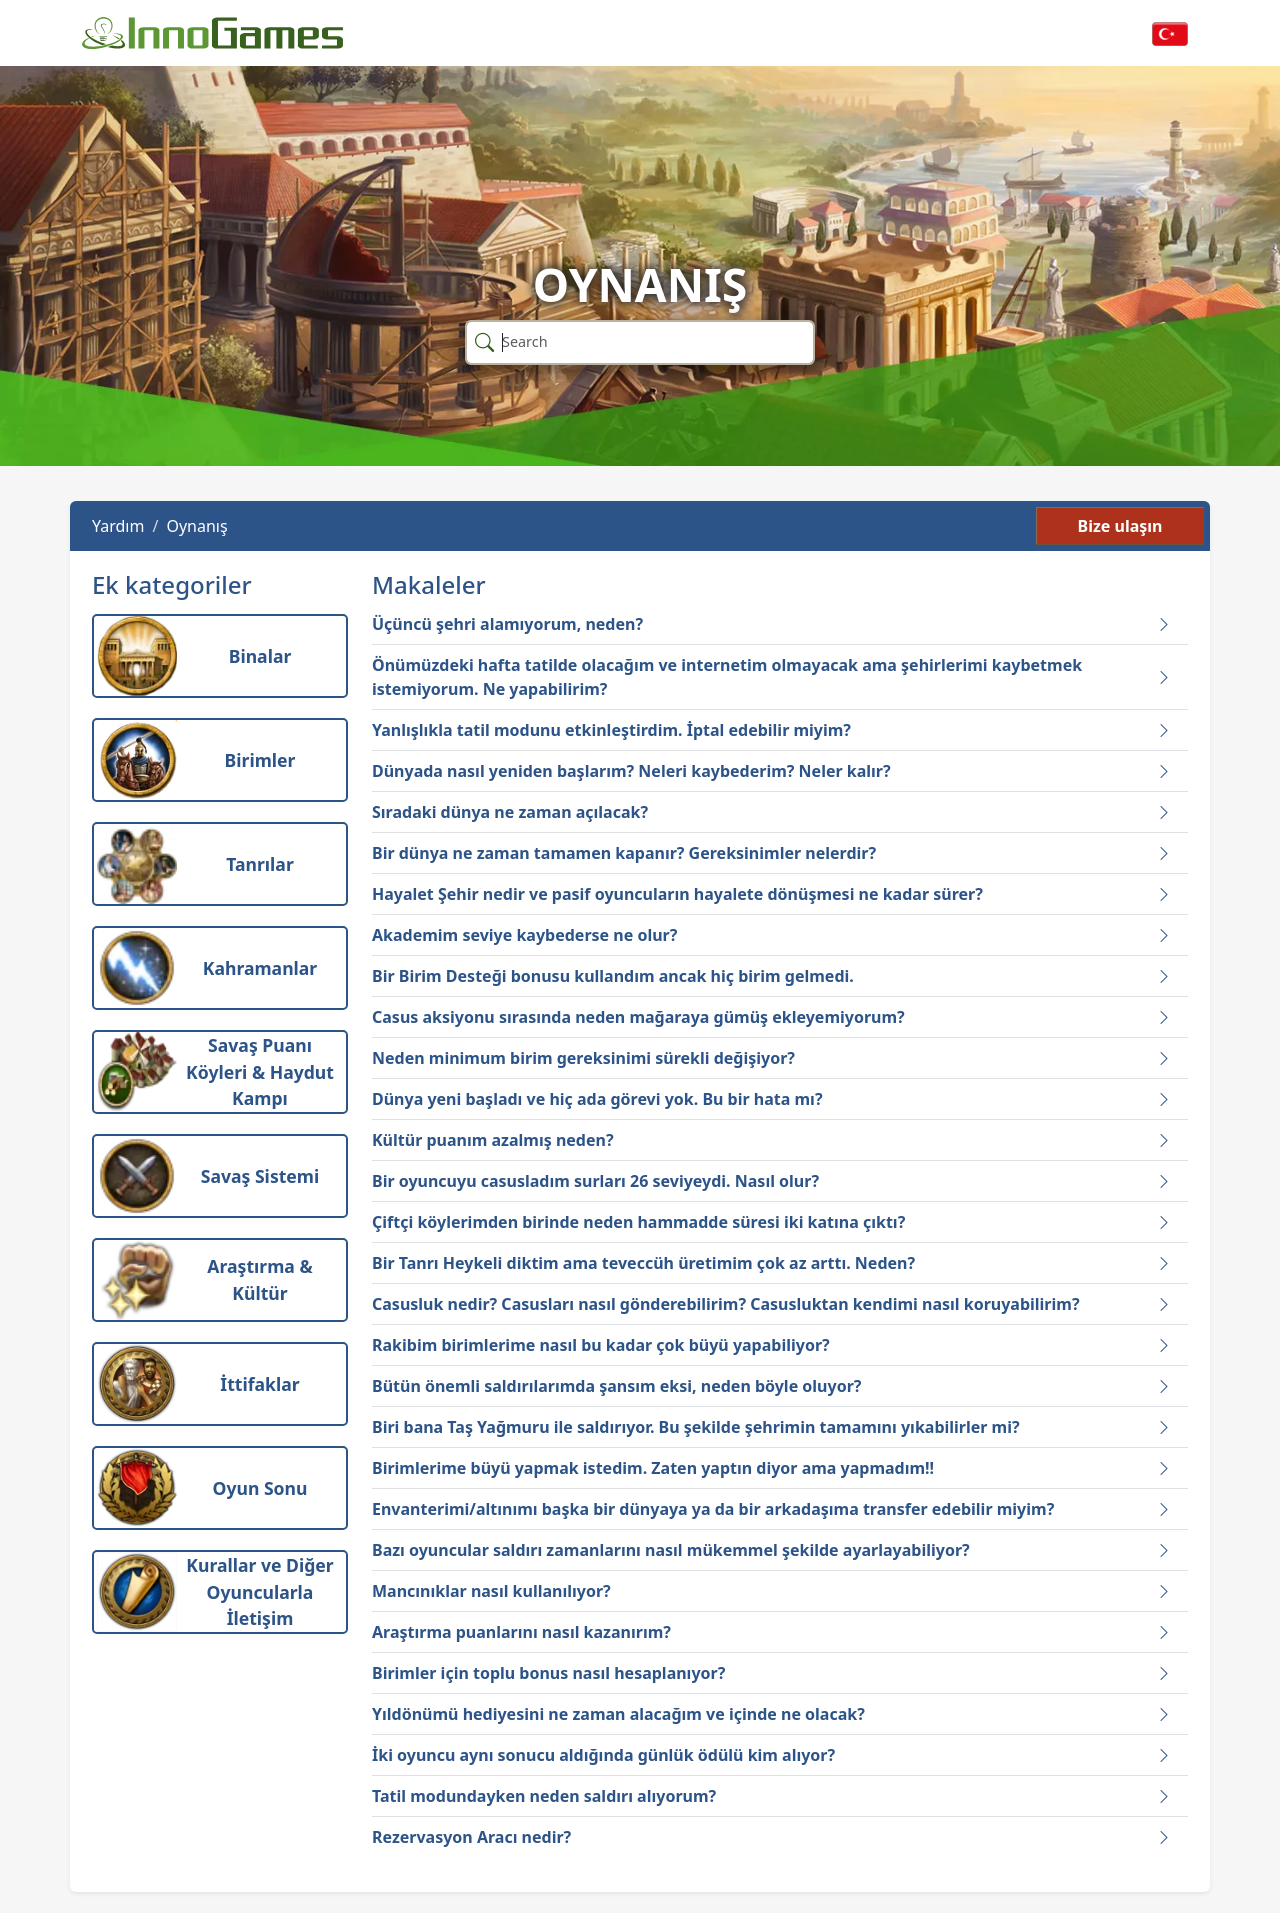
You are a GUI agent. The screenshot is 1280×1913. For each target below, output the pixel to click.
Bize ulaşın (1120, 526)
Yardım (118, 526)
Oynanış (196, 526)
